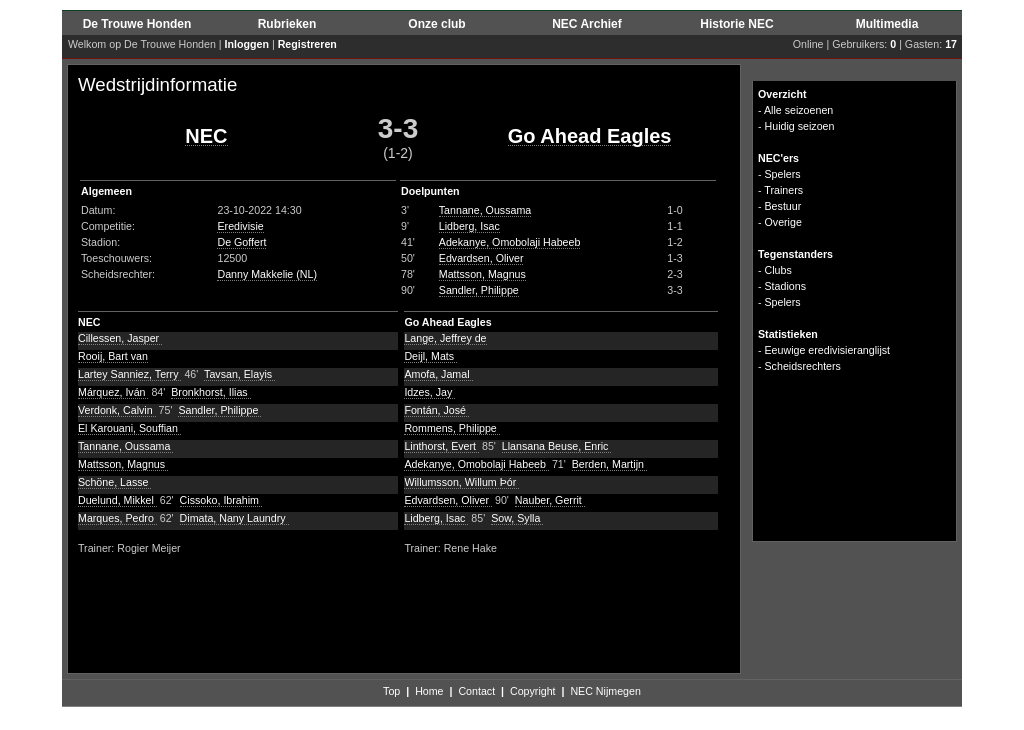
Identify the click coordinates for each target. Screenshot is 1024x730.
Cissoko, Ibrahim (221, 500)
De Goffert (241, 242)
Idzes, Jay (429, 392)
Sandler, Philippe (479, 290)
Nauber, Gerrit (550, 500)
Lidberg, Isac (469, 226)
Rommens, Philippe (451, 428)
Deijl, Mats (430, 356)
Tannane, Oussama (485, 210)
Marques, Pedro (117, 518)
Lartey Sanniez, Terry (129, 374)
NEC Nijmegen (605, 691)
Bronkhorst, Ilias (210, 392)
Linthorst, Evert (441, 446)
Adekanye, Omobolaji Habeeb (510, 242)
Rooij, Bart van (113, 356)
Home (429, 691)
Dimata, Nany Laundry (234, 518)
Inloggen (247, 44)
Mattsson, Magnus (482, 274)
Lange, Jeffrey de (445, 338)
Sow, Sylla (517, 518)
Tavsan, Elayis (239, 374)
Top (391, 691)
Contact (476, 691)
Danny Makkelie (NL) (267, 274)
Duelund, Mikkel (117, 500)
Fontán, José (436, 410)
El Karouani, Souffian (129, 428)
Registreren (307, 44)
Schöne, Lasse (114, 482)
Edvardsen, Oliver (481, 258)
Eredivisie (240, 226)
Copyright (533, 691)
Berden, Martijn (609, 464)
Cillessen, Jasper (120, 338)
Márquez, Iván (113, 392)
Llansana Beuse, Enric (557, 446)
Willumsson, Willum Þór (461, 482)
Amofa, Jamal (438, 374)
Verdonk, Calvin (117, 410)
